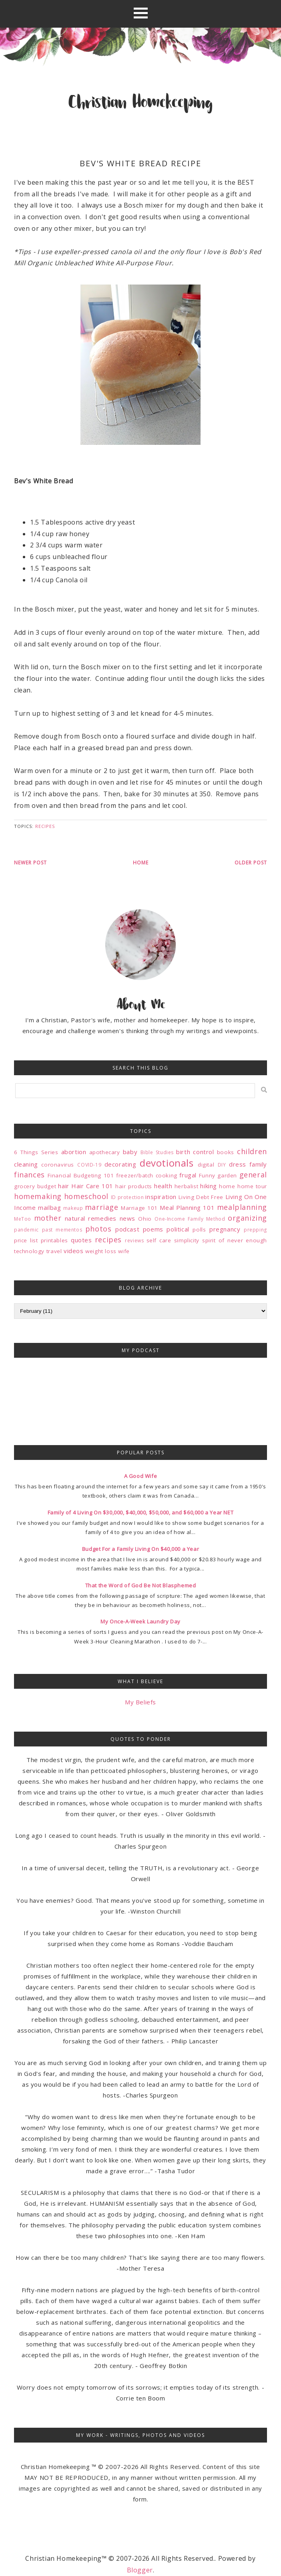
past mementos (62, 1229)
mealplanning (242, 1207)
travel (54, 1251)
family (258, 1164)
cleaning (26, 1164)
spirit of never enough (234, 1240)
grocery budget (35, 1186)
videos (74, 1251)
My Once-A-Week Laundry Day (140, 1621)
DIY (222, 1164)
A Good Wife (140, 1476)
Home (141, 862)
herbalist (186, 1186)
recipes (45, 826)
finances (29, 1174)
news (127, 1218)
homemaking (38, 1196)
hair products (133, 1186)
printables (54, 1240)
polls (199, 1229)
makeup (73, 1208)
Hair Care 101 (92, 1186)
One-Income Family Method (190, 1218)
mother (48, 1218)
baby (130, 1152)
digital (206, 1164)
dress (237, 1164)
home (227, 1186)
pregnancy (224, 1229)
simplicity (186, 1240)
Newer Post (30, 862)
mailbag (49, 1207)
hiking (208, 1186)
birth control (195, 1152)
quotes (81, 1240)
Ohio (144, 1218)
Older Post (251, 862)
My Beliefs (140, 1702)
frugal (188, 1175)
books (225, 1152)
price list (26, 1240)
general (253, 1174)
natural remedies (90, 1218)
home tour (252, 1186)
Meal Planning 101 (187, 1207)
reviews (134, 1240)
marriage (101, 1207)
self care (159, 1240)
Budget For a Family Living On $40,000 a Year (140, 1548)
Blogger (140, 2570)
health (163, 1186)
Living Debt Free (201, 1197)
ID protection (127, 1197)
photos (98, 1228)
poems (153, 1229)
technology (29, 1251)
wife (123, 1251)
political (178, 1229)
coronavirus (57, 1164)
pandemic (26, 1229)
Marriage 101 (139, 1207)
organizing (247, 1218)
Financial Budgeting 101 (81, 1175)
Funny (207, 1175)
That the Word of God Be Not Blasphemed (140, 1585)
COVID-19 (89, 1164)
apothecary (104, 1152)
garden (227, 1175)
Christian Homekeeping (140, 103)
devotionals (167, 1162)
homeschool (86, 1196)
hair (63, 1186)
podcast (127, 1229)
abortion (73, 1152)
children (252, 1151)
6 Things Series (36, 1152)
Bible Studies (157, 1152)
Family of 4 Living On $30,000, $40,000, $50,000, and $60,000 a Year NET (141, 1512)
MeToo (22, 1218)
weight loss (100, 1251)
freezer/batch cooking (146, 1175)
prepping (255, 1229)
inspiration (161, 1197)
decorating (120, 1164)
